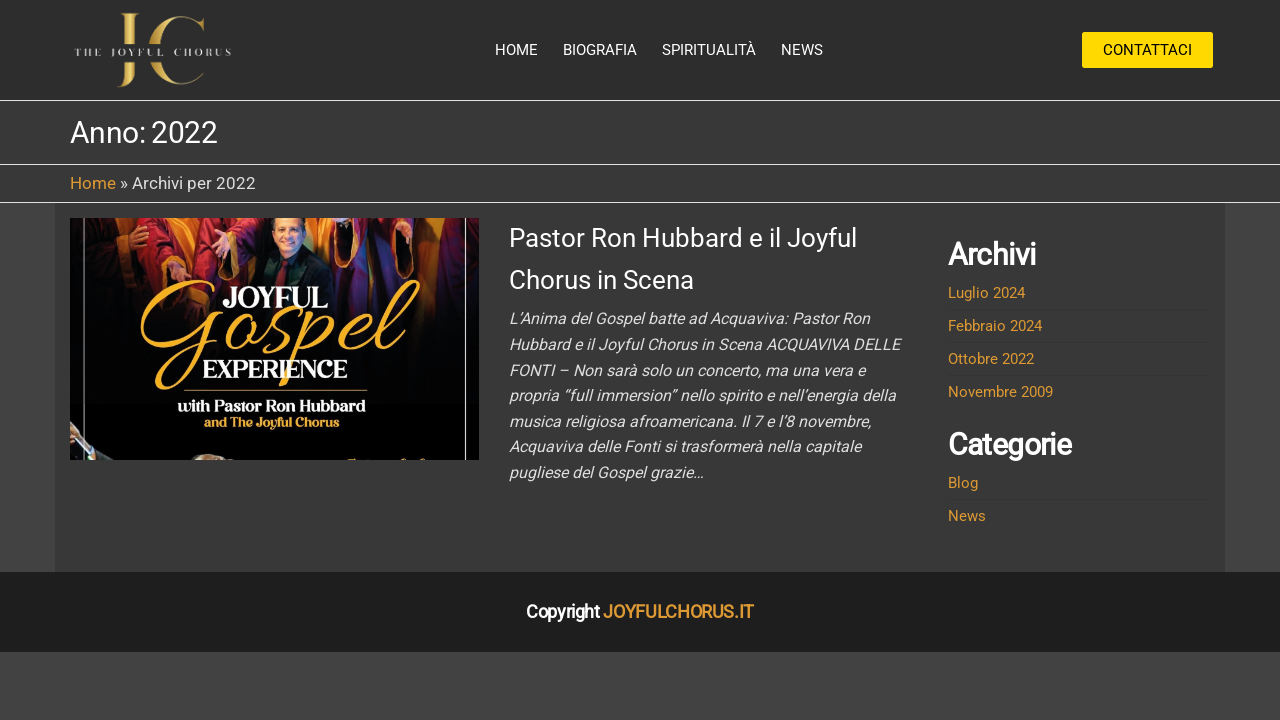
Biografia (600, 50)
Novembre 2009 (1000, 392)
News (802, 50)
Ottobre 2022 (991, 359)
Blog (963, 483)
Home (516, 50)
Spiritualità (709, 50)
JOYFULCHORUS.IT (678, 611)
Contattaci (1147, 50)
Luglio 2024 (986, 293)
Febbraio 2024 (995, 326)
